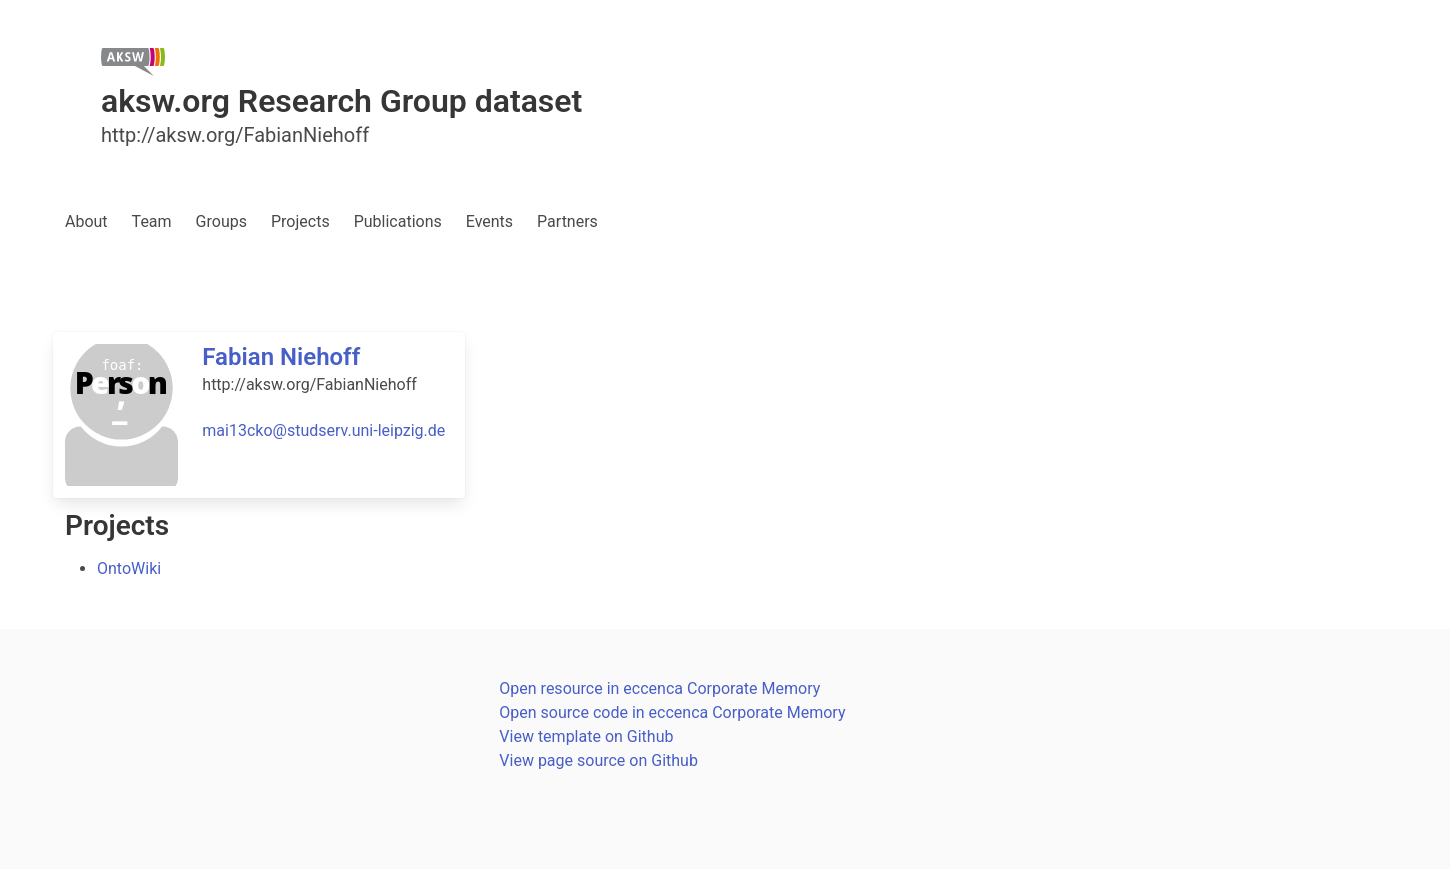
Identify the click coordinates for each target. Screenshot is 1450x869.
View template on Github (586, 736)
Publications (398, 221)
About (86, 221)
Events (489, 221)
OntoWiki (129, 568)
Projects (300, 221)
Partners (567, 221)
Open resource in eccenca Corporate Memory (659, 688)
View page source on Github (598, 760)
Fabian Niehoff (281, 357)
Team (152, 221)
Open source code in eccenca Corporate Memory (672, 712)
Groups (221, 221)
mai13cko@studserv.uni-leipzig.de (323, 430)
